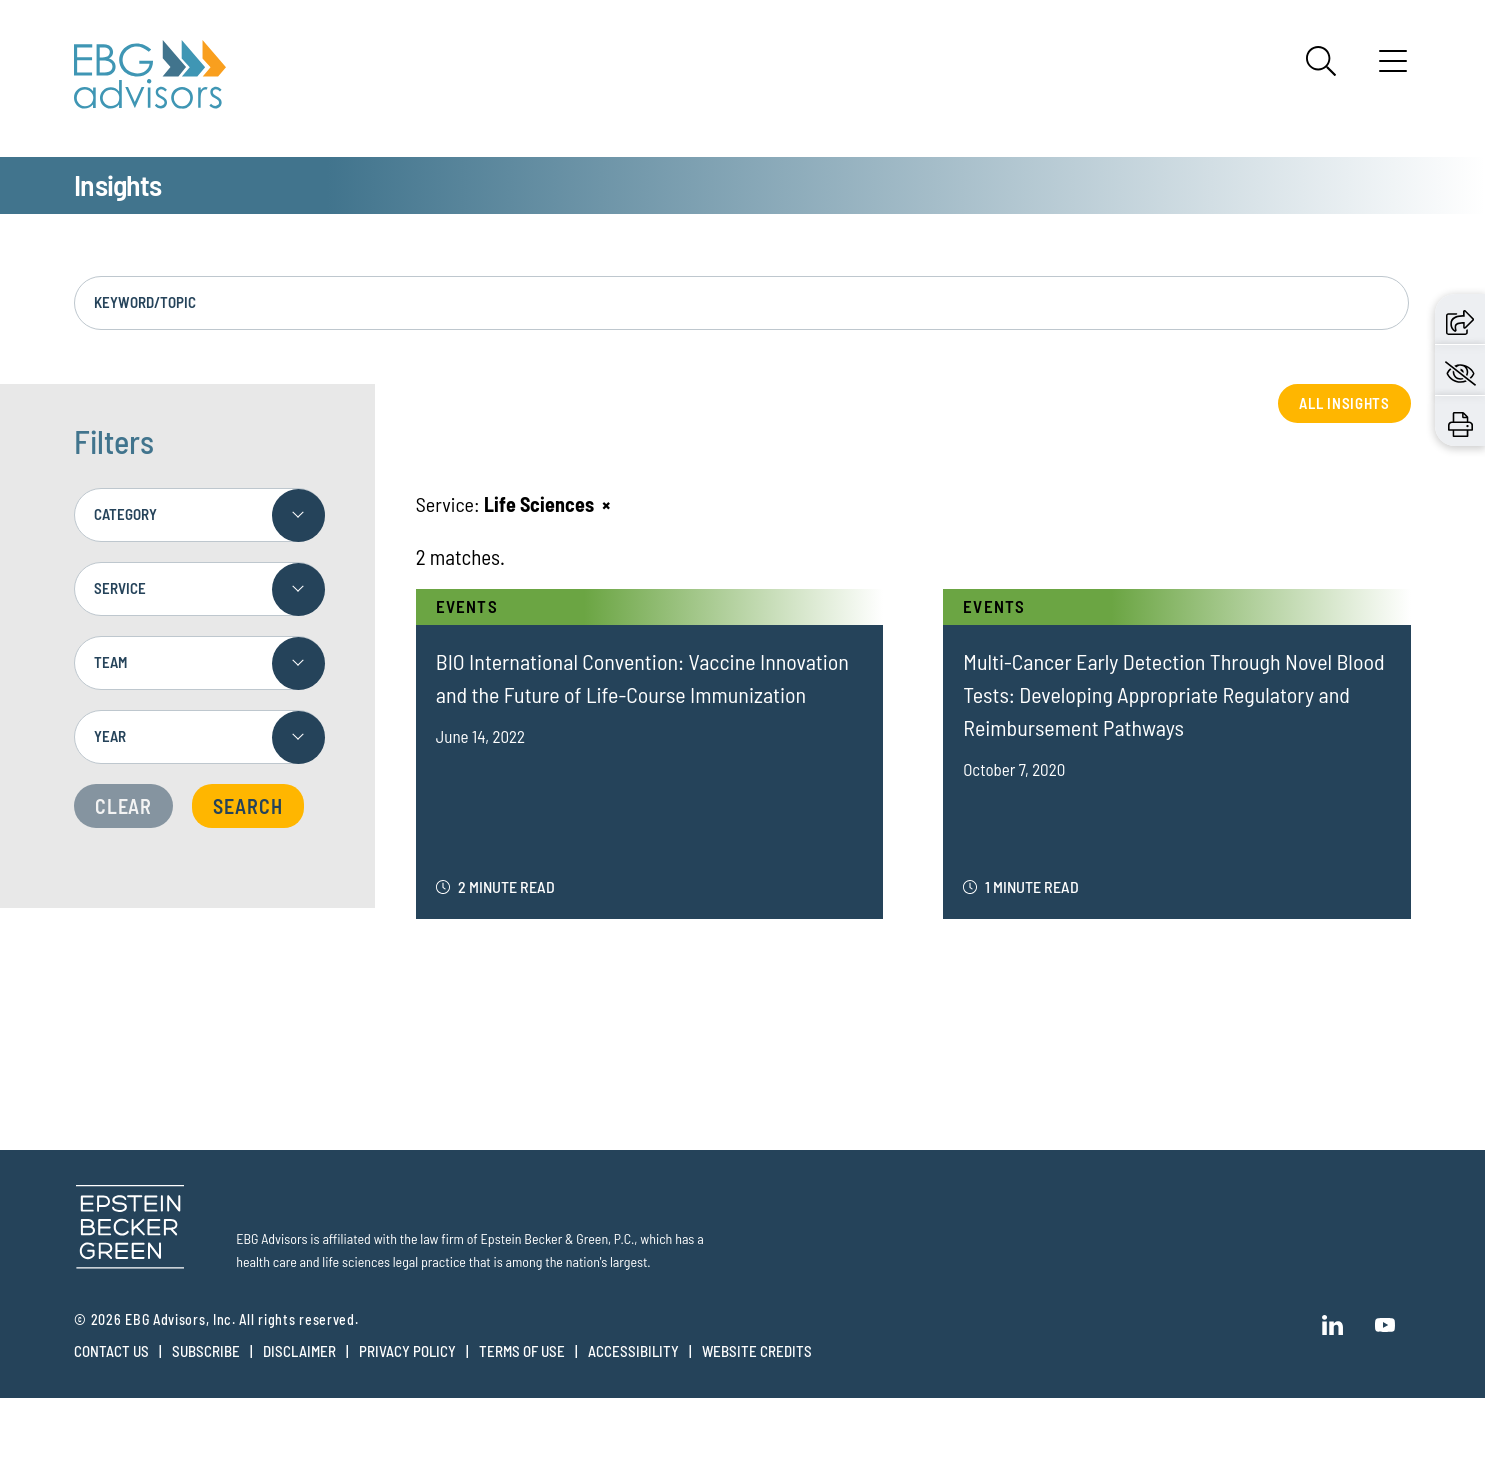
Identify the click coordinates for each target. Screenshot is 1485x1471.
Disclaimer (299, 1383)
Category (125, 546)
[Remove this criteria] (606, 535)
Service (120, 620)
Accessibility (633, 1383)
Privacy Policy (407, 1383)
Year (110, 768)
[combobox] (199, 695)
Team (110, 694)
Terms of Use (522, 1383)
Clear (123, 838)
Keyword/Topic (145, 334)
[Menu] (1393, 68)
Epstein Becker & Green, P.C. (558, 1270)
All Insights (1344, 434)
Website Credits (757, 1383)
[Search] (1321, 61)
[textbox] (199, 695)
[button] (1460, 319)
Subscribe (206, 1383)
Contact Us (111, 1383)
